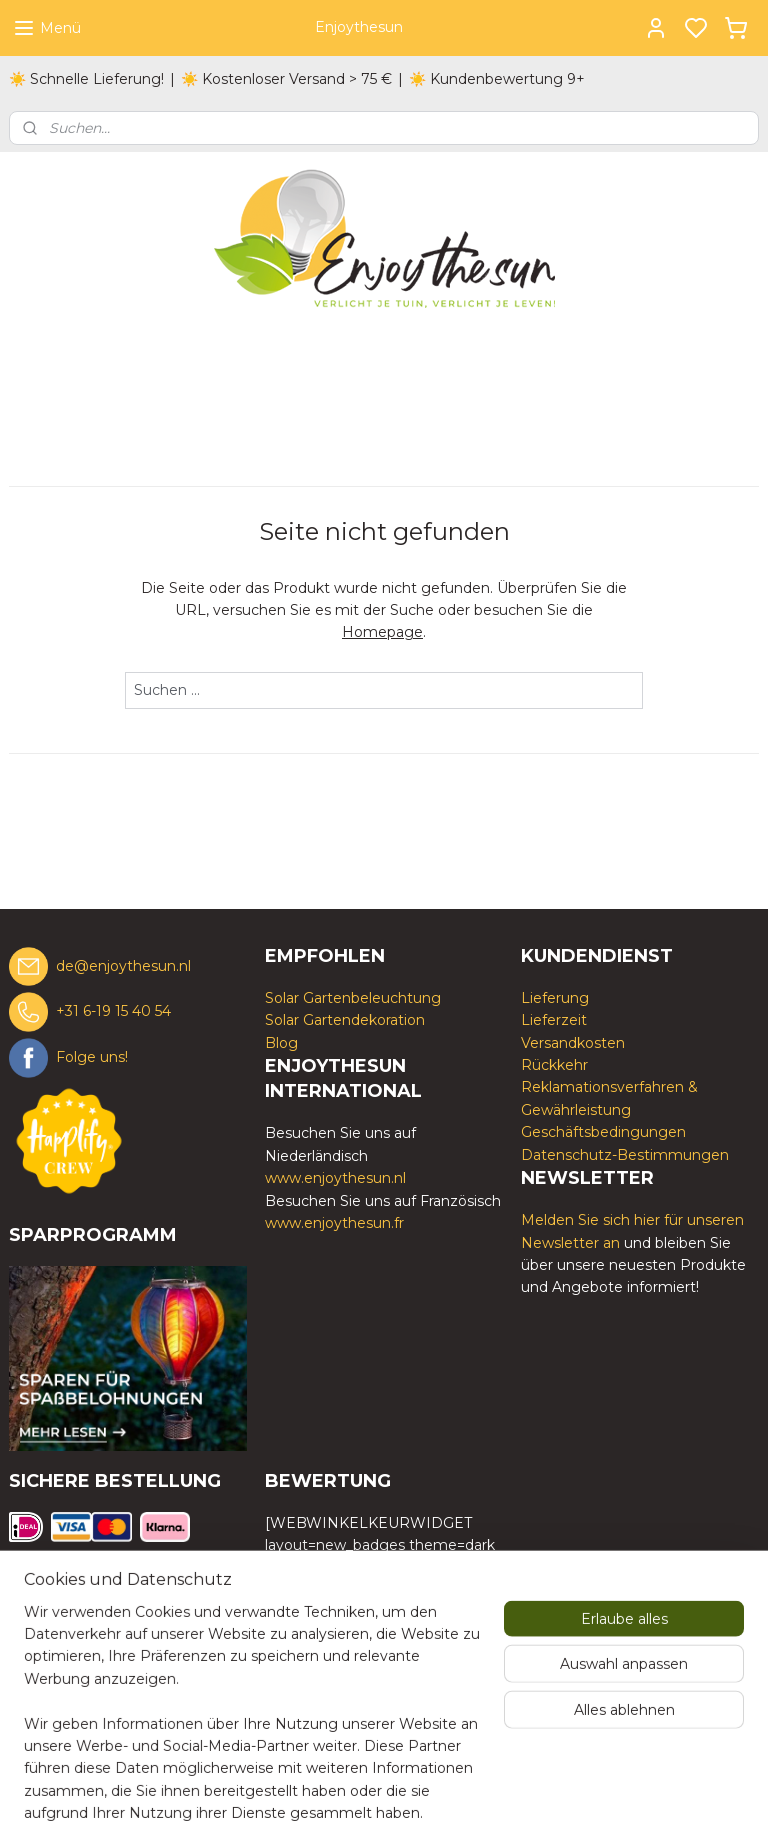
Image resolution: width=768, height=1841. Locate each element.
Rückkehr (554, 1065)
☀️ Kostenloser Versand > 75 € (286, 79)
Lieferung (555, 998)
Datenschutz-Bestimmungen (625, 1155)
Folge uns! (92, 1057)
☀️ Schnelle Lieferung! (86, 79)
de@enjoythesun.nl (123, 965)
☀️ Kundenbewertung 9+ (497, 79)
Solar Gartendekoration (345, 1020)
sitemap (447, 1804)
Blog (281, 1043)
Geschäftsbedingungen (603, 1132)
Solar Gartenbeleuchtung (353, 998)
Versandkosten (573, 1043)
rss (484, 1804)
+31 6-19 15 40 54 (113, 1011)
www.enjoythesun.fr (334, 1223)
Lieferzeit (554, 1020)
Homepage (382, 632)
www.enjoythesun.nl (335, 1178)
